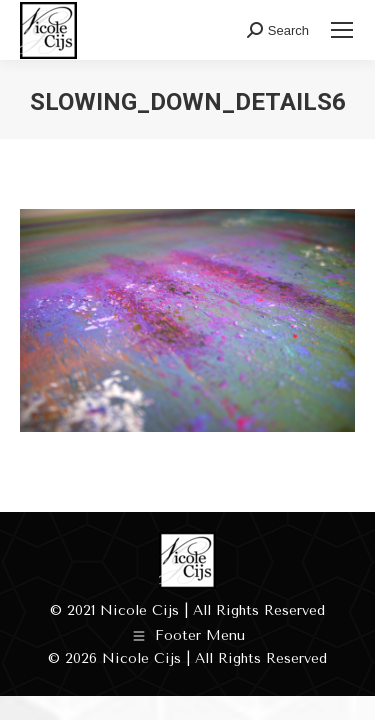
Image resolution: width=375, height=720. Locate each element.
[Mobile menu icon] (342, 30)
